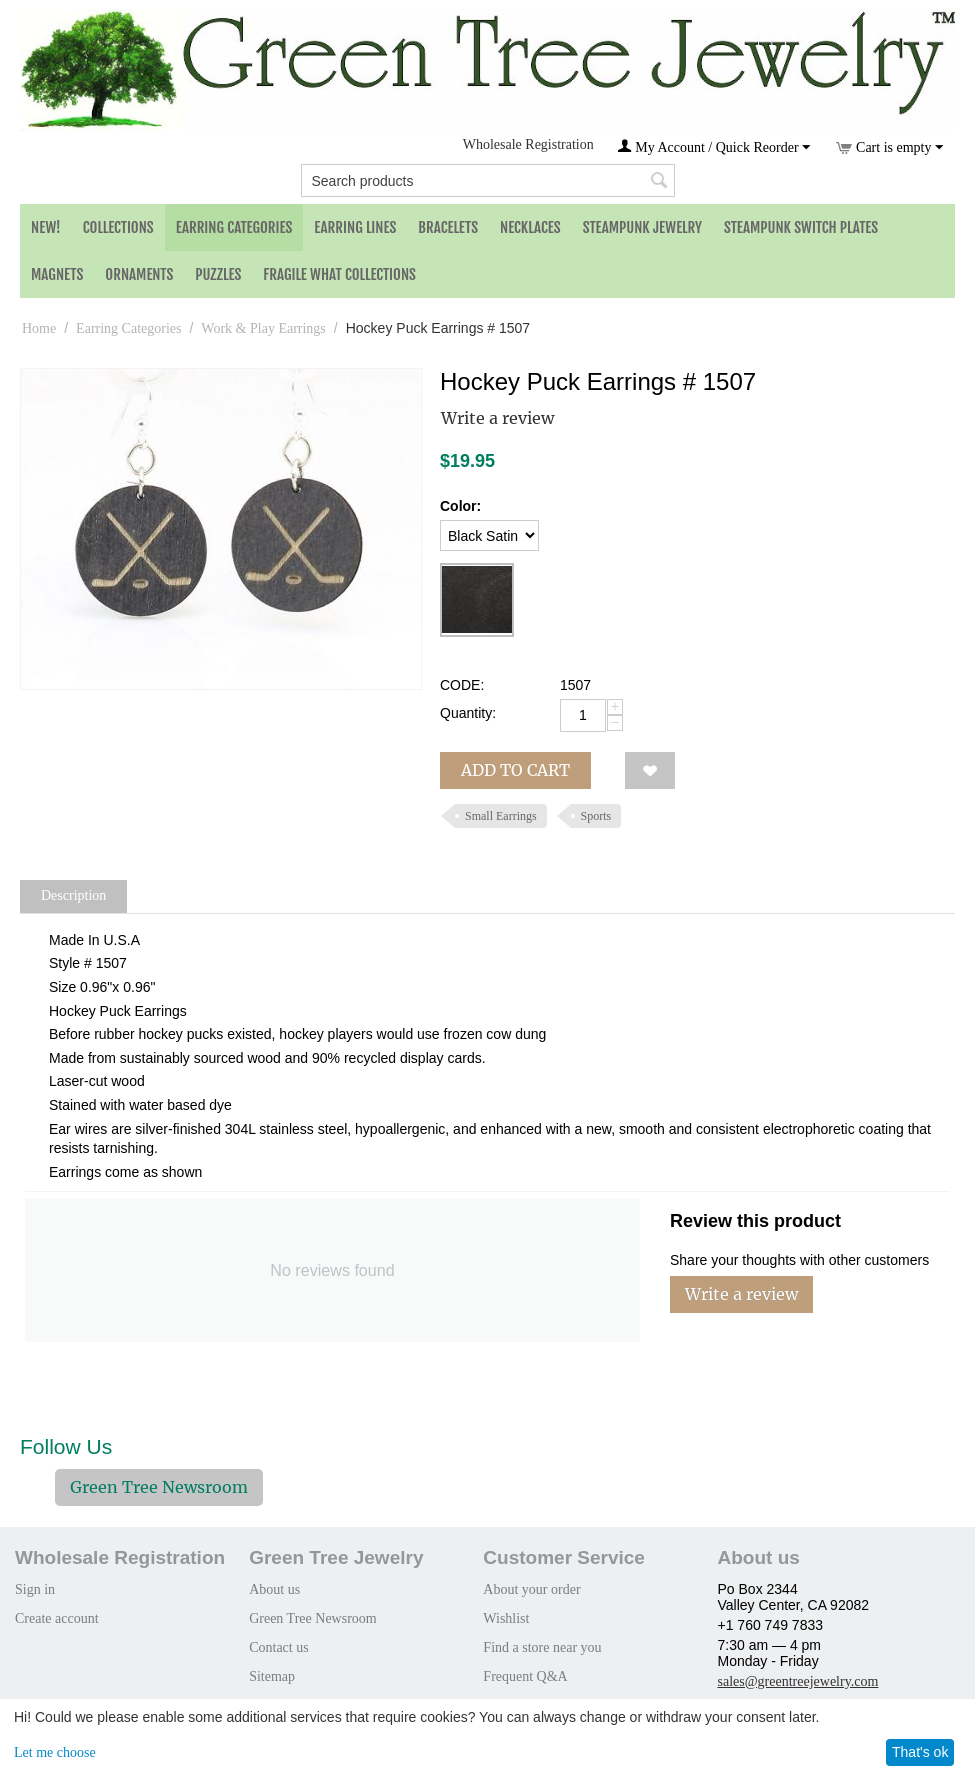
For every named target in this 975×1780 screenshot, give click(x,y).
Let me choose (55, 1752)
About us (274, 1589)
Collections (118, 227)
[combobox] (488, 180)
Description (73, 895)
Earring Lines (355, 227)
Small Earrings (501, 816)
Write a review (497, 418)
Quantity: (468, 713)
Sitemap (272, 1676)
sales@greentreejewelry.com (798, 1681)
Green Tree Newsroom (159, 1487)
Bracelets (448, 227)
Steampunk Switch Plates (801, 227)
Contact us (279, 1647)
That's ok (920, 1752)
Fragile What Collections (339, 274)
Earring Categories (234, 227)
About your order (531, 1589)
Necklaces (530, 227)
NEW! (46, 227)
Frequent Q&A (525, 1676)
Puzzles (218, 274)
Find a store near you (542, 1647)
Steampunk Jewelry (642, 227)
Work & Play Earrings (263, 328)
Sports (596, 816)
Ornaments (139, 274)
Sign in (35, 1589)
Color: (460, 506)
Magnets (57, 274)
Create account (57, 1618)
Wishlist (506, 1618)
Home (39, 328)
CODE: (462, 685)
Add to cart (515, 770)
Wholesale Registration (528, 144)
